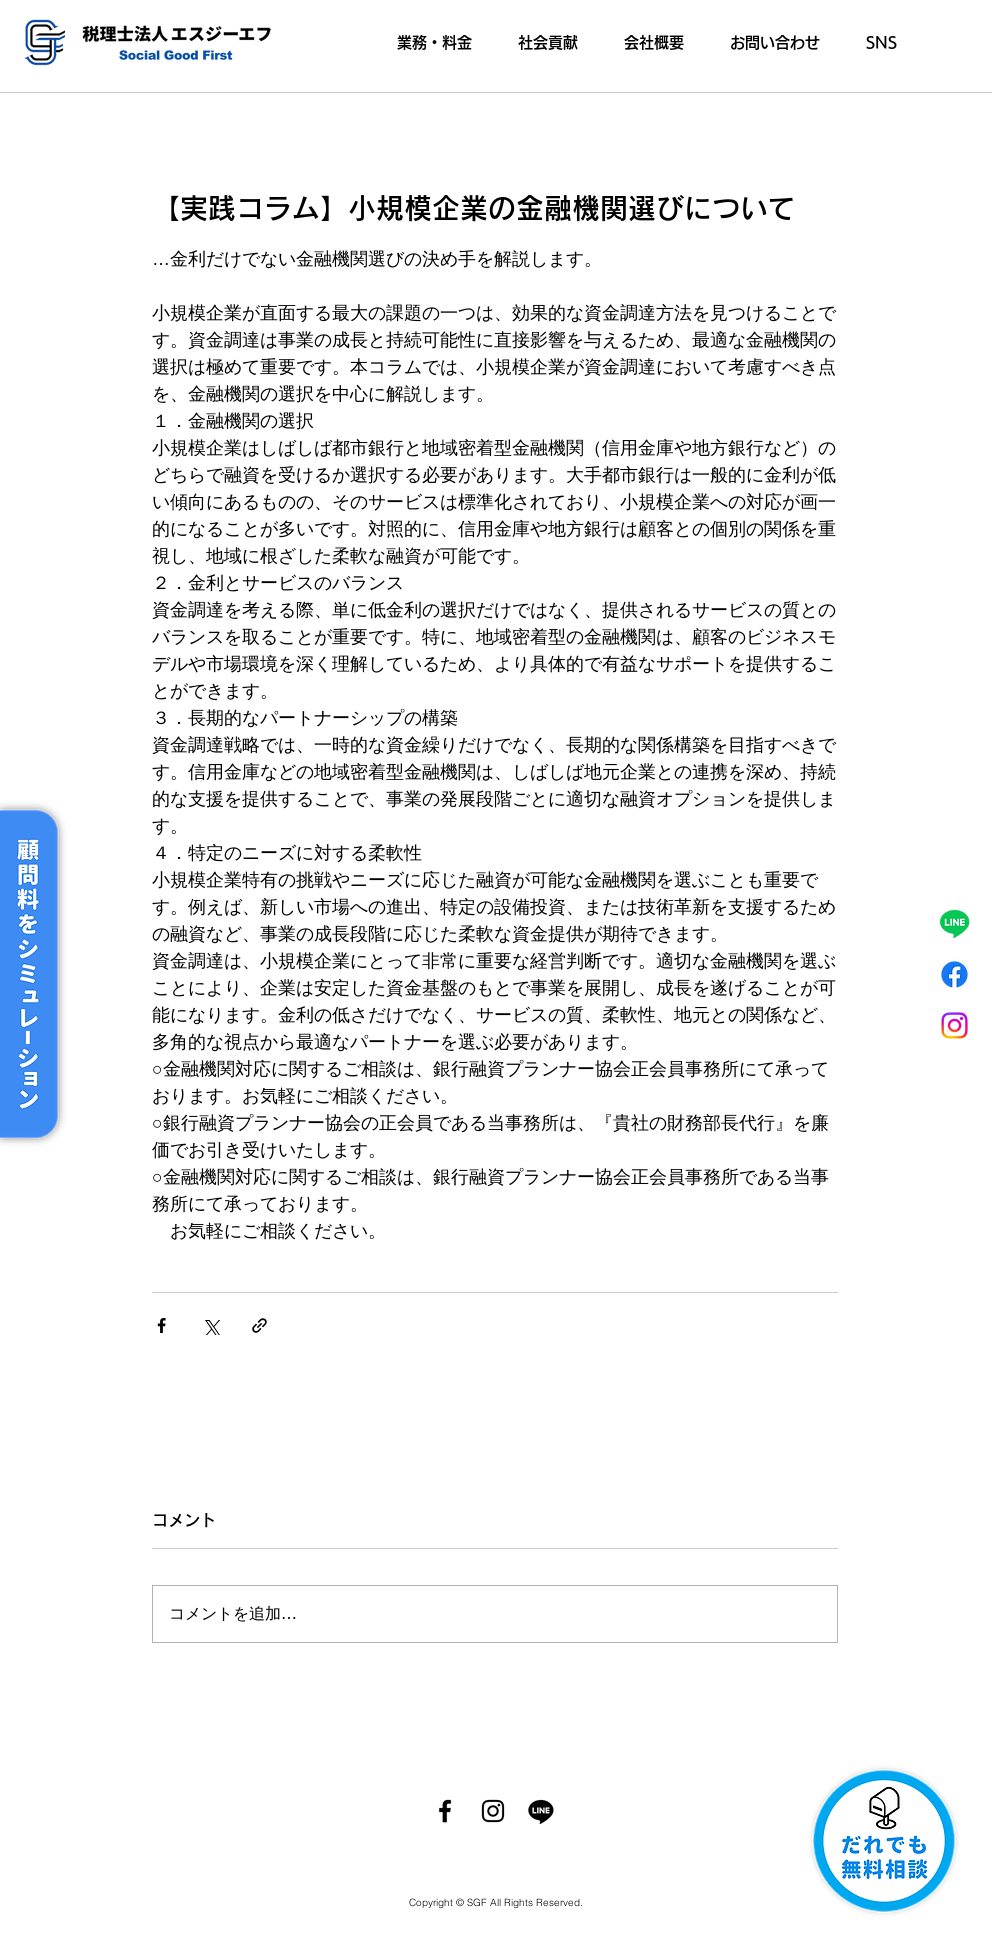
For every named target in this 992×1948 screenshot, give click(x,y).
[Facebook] (445, 1811)
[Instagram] (954, 1025)
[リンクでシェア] (259, 1325)
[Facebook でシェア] (161, 1325)
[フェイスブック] (954, 974)
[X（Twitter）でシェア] (210, 1325)
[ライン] (954, 923)
